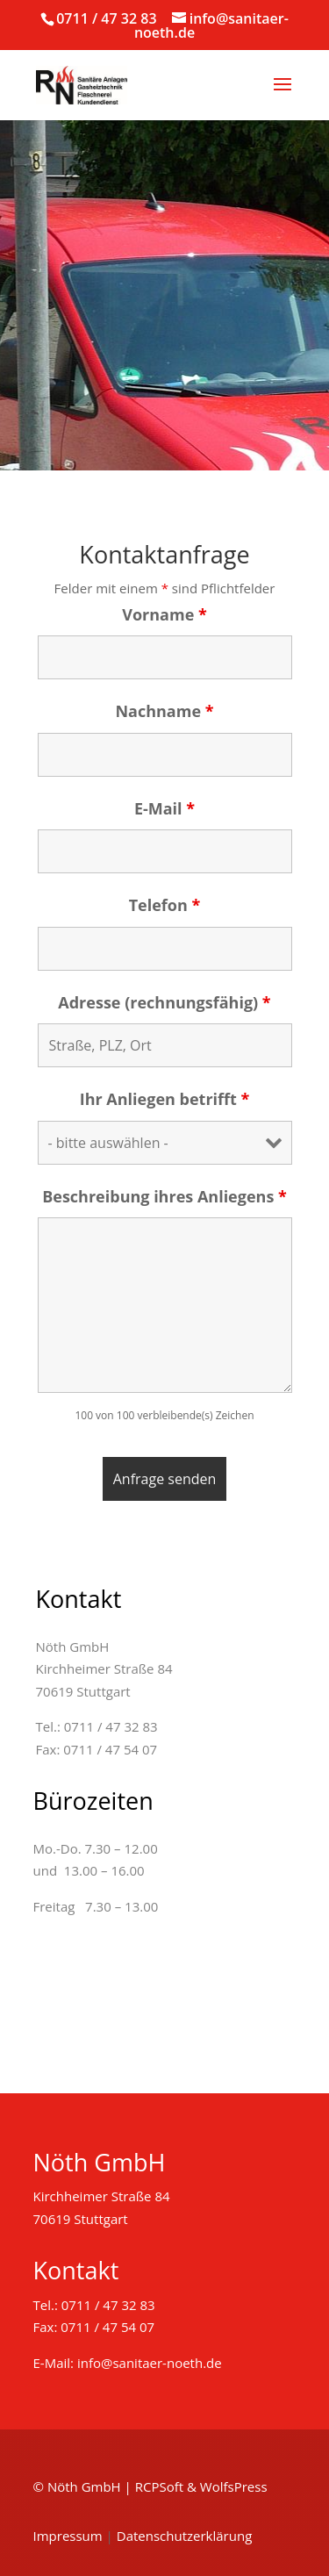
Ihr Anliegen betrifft (165, 1098)
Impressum (68, 2535)
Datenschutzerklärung (185, 2535)
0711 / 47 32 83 (106, 18)
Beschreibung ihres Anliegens (164, 1196)
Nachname (164, 710)
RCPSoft (159, 2486)
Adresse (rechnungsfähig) (164, 1002)
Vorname (164, 614)
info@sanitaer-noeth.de (149, 2362)
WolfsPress (234, 2486)
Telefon (165, 904)
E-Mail (164, 808)
